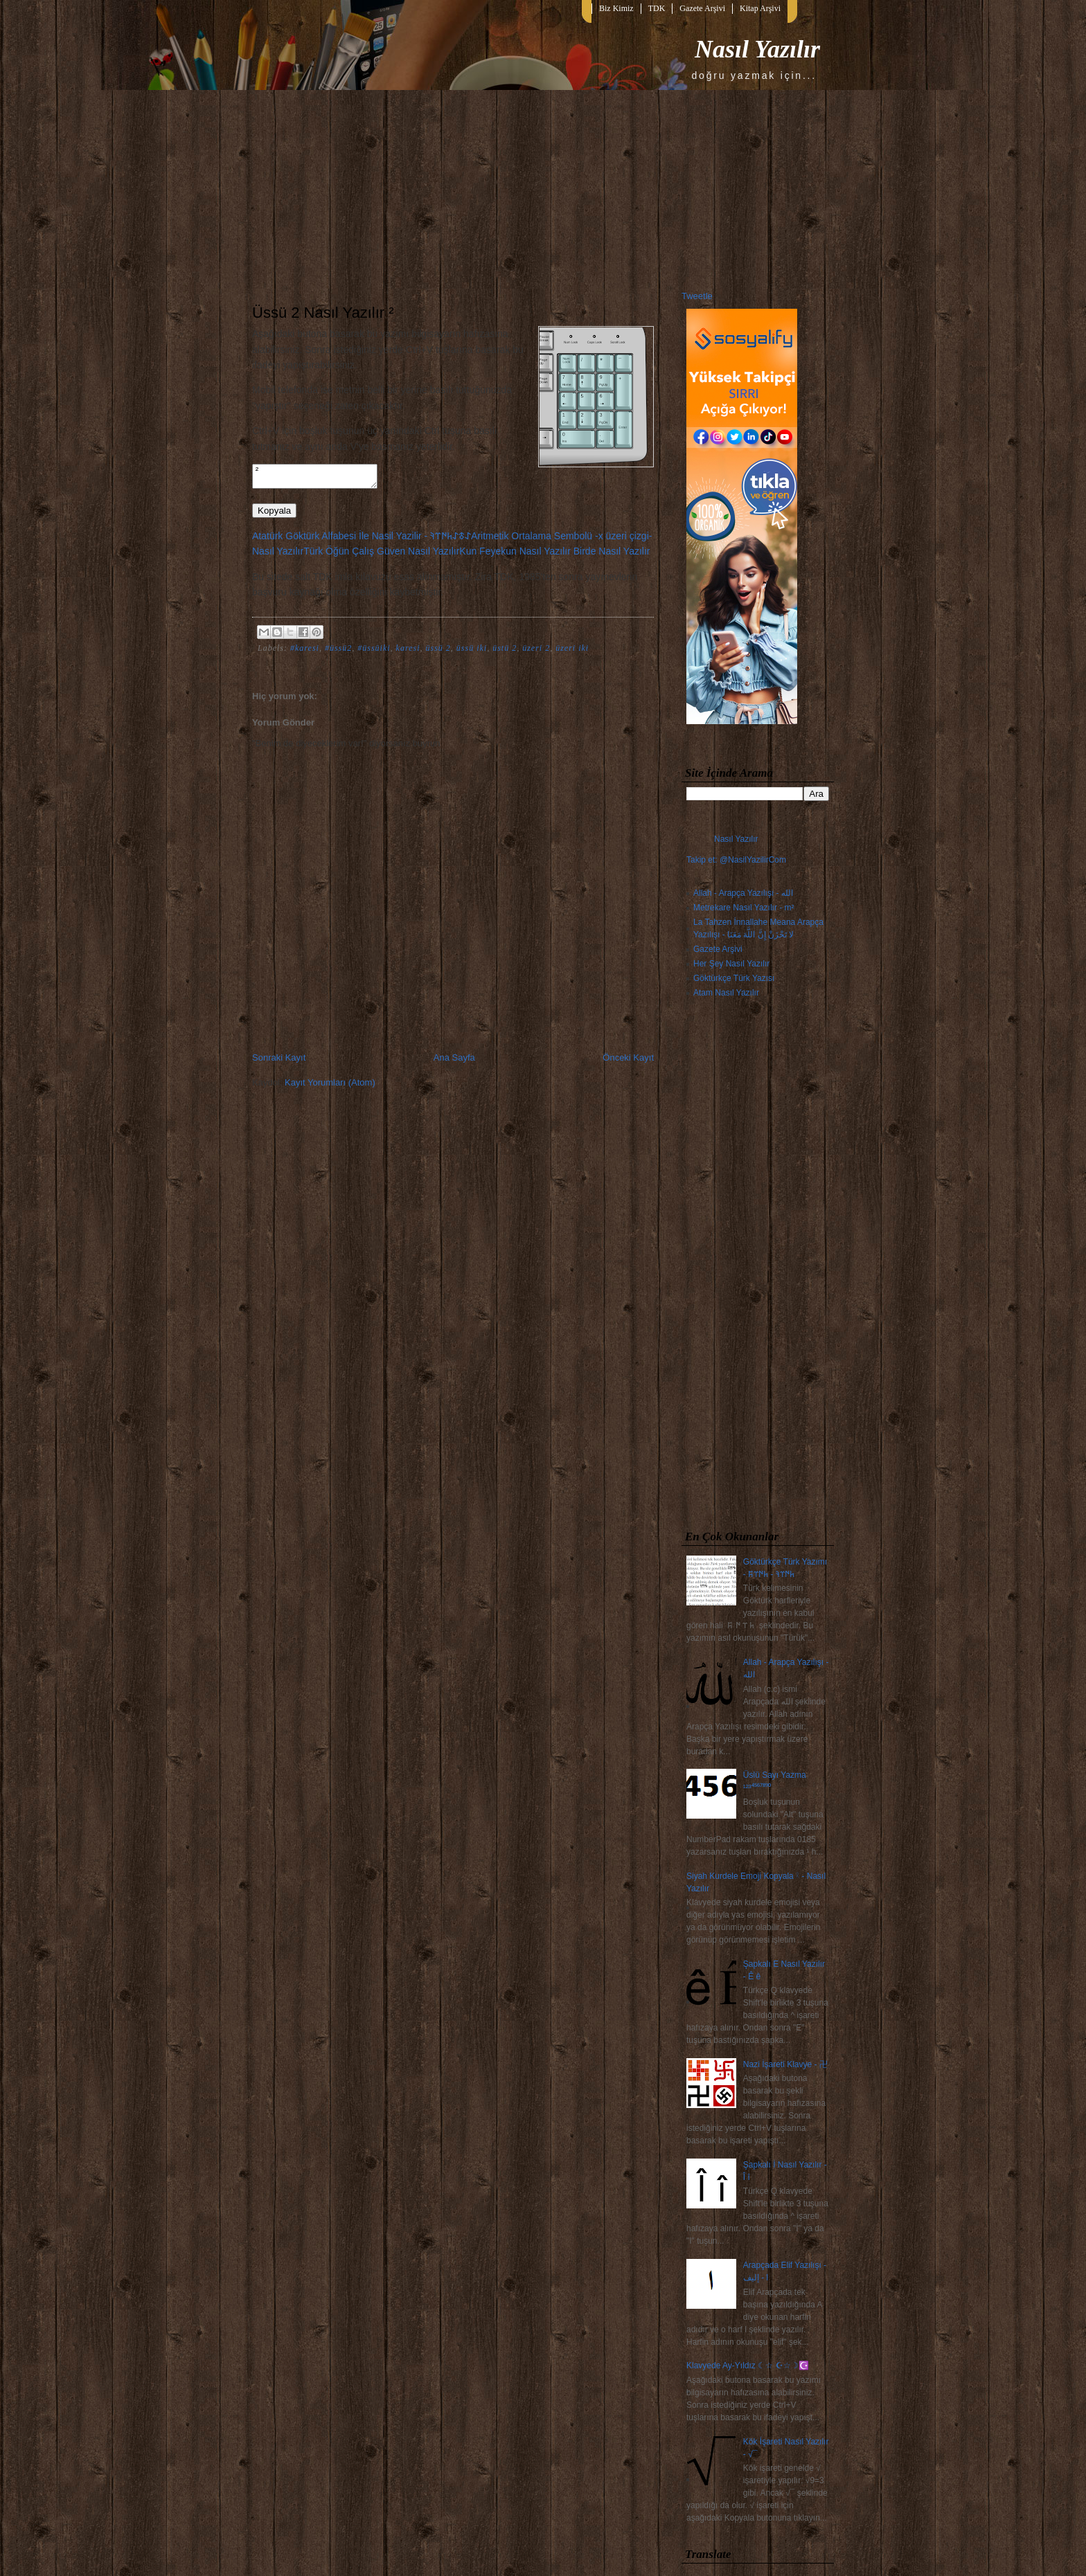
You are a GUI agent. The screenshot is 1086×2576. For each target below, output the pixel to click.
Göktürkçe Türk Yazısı (733, 978)
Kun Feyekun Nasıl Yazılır (515, 555)
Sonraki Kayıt (278, 1061)
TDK (657, 8)
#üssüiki (373, 652)
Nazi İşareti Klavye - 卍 (785, 2064)
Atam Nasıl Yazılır (726, 993)
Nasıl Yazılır (757, 49)
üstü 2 (504, 652)
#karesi (304, 652)
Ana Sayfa (454, 1061)
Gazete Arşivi (702, 8)
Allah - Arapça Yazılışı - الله (743, 893)
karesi (408, 652)
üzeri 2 (536, 652)
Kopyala (274, 515)
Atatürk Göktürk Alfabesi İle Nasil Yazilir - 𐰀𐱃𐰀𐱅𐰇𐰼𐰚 (361, 540)
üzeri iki (572, 652)
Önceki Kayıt (628, 1061)
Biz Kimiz (616, 8)
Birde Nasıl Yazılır (611, 555)
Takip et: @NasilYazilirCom (736, 860)
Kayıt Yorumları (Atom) (330, 1086)
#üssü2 (338, 652)
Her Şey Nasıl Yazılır (731, 964)
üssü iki (471, 652)
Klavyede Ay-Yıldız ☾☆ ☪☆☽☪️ (747, 2365)
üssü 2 (437, 652)
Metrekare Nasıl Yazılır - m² (743, 907)
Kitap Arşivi (760, 8)
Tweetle (697, 296)
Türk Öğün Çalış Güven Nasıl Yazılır (381, 555)
